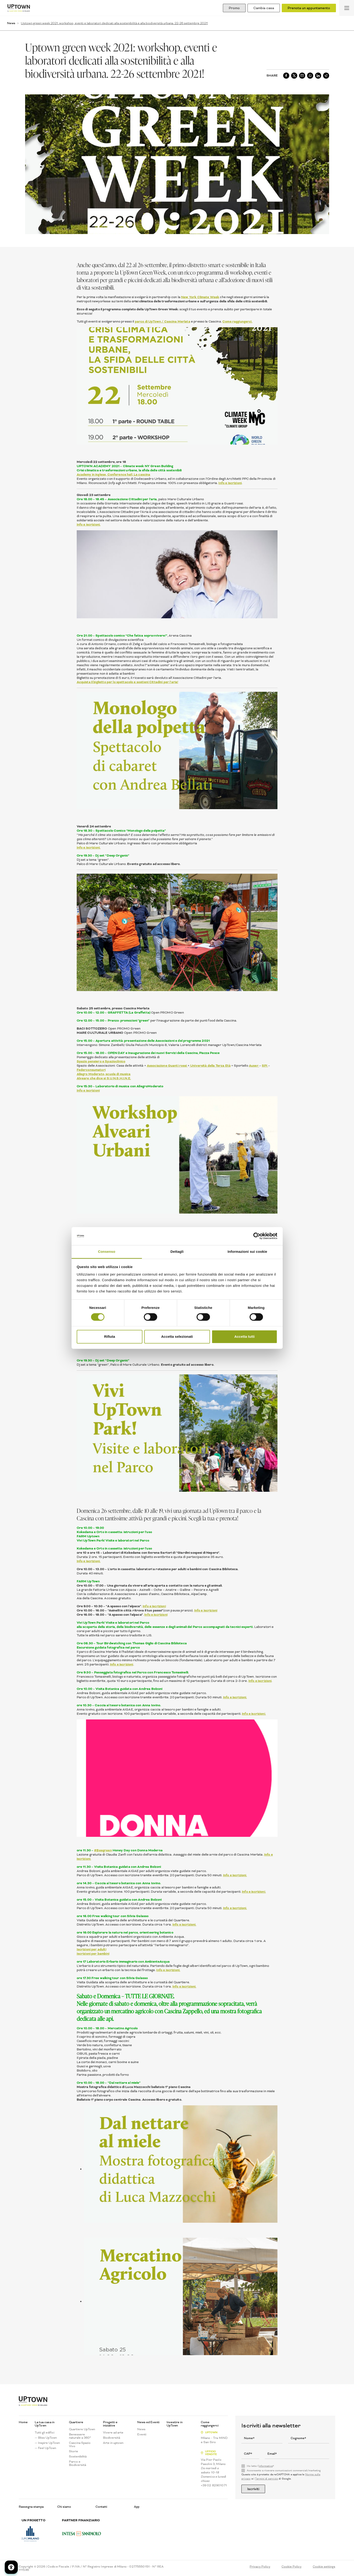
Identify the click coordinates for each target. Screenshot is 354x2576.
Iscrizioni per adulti (91, 1949)
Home (23, 2422)
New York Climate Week (200, 297)
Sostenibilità (78, 2456)
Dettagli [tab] (177, 1251)
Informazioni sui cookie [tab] (247, 1251)
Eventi (141, 2434)
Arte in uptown (113, 2443)
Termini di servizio (266, 2478)
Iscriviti (253, 2489)
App (136, 2507)
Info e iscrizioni (230, 483)
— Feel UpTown (45, 2448)
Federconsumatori (91, 1070)
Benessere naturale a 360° (80, 2436)
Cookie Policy (291, 2566)
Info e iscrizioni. (89, 524)
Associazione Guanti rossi (167, 1065)
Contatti (101, 2507)
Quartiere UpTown (82, 2429)
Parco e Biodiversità (77, 2463)
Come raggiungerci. (237, 321)
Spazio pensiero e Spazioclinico (101, 1061)
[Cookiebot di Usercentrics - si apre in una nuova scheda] (256, 1236)
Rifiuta (109, 1336)
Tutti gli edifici (44, 2432)
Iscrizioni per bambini (93, 1953)
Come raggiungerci (210, 2424)
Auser (254, 1065)
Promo (234, 8)
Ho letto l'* (260, 2466)
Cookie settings (324, 2566)
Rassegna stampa (31, 2507)
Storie (73, 2451)
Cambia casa (263, 8)
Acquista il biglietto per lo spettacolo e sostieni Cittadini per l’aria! (127, 682)
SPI (265, 1065)
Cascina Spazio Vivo (80, 2444)
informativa (266, 2466)
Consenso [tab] (106, 1251)
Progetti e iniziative (110, 2424)
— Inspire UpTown (47, 2443)
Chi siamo (64, 2507)
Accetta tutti (244, 1336)
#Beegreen (103, 1850)
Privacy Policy (260, 2566)
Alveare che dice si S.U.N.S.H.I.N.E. (104, 1078)
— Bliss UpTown (46, 2437)
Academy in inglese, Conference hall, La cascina (113, 474)
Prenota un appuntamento (309, 8)
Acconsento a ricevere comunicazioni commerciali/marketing (284, 2470)
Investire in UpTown (175, 2424)
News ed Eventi (148, 2422)
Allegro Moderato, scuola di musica (104, 1074)
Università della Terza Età (210, 1065)
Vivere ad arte (113, 2432)
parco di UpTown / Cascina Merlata (162, 321)
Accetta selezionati (177, 1336)
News (11, 23)
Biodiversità (111, 2437)
